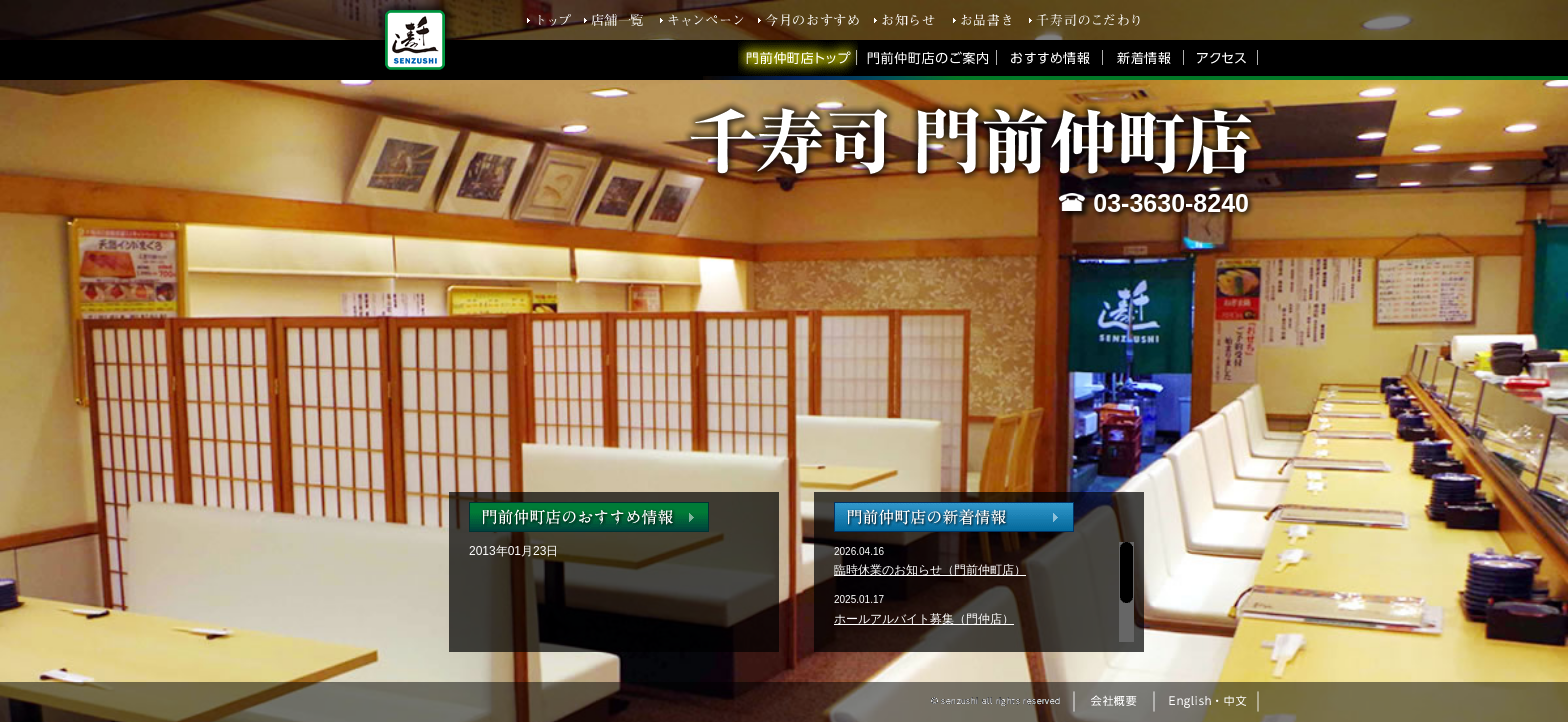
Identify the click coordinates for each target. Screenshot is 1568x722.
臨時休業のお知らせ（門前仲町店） (930, 570)
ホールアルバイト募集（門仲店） (924, 619)
